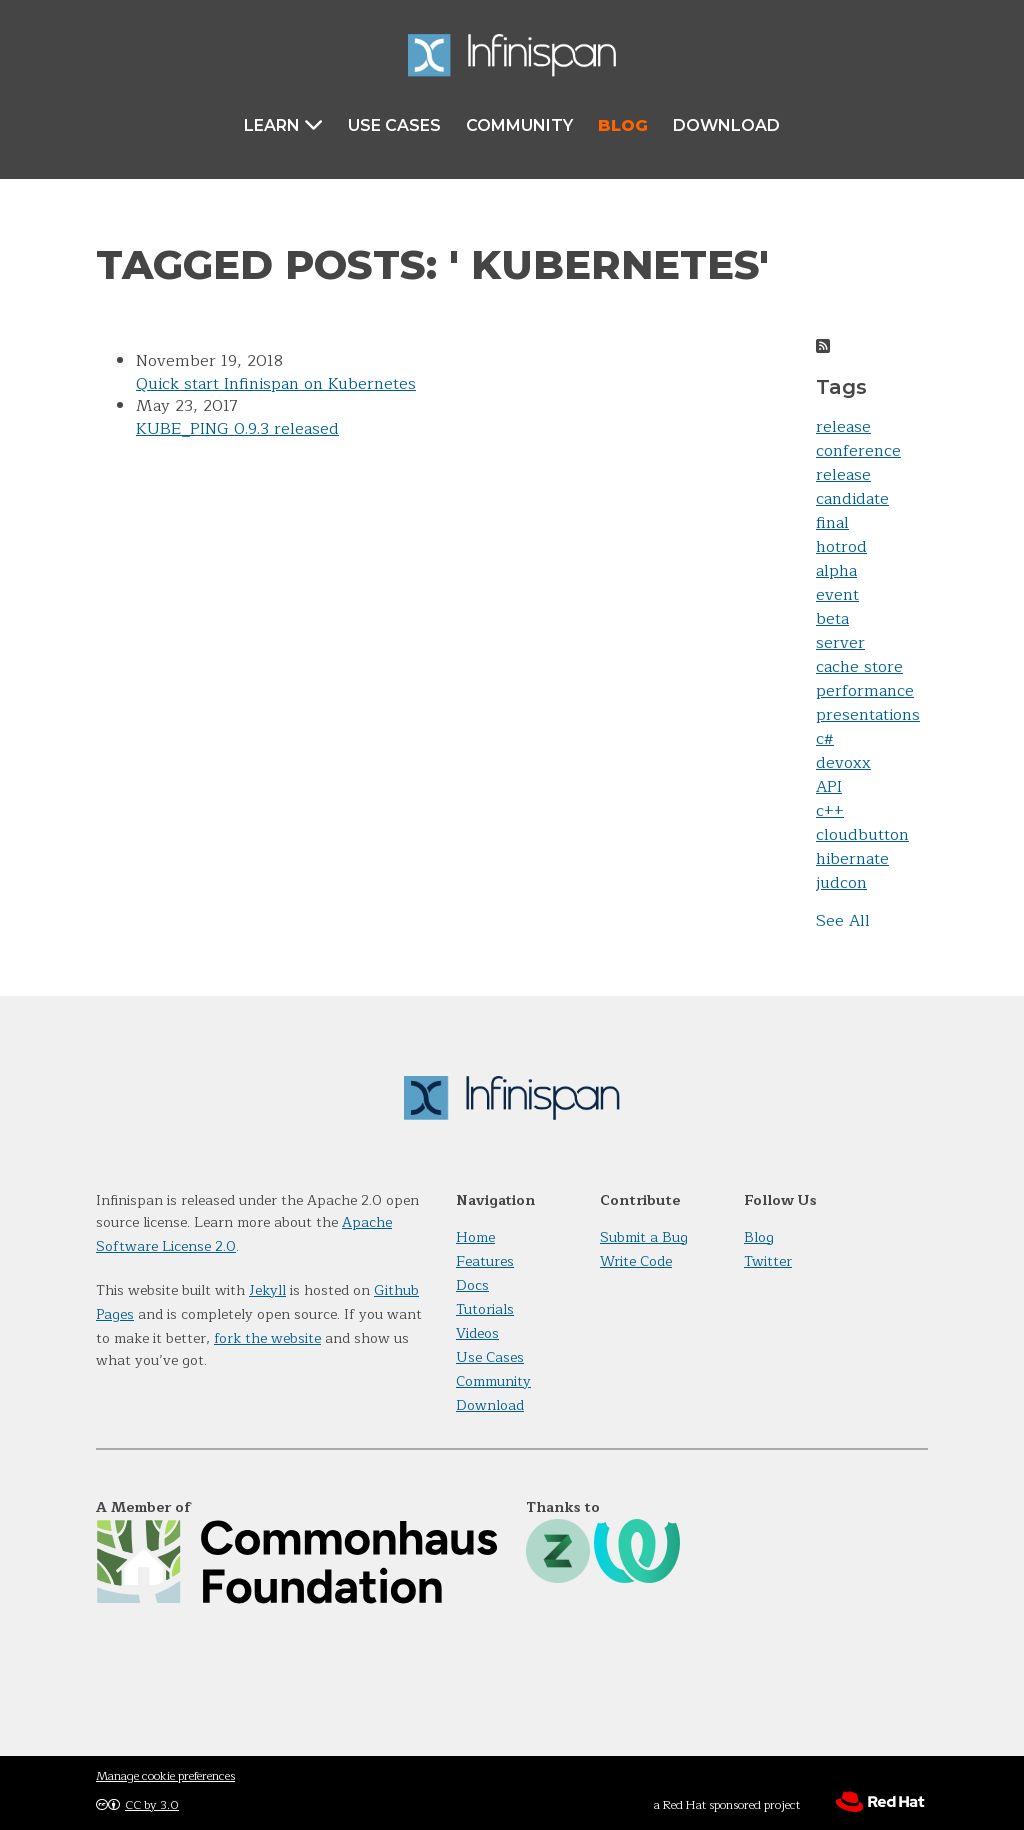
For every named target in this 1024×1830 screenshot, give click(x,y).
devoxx (843, 763)
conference (858, 451)
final (832, 523)
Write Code (636, 1261)
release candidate (852, 487)
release (843, 427)
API (829, 787)
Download (726, 125)
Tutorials (485, 1309)
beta (832, 619)
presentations (868, 715)
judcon (841, 883)
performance (865, 691)
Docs (472, 1285)
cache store (859, 667)
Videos (477, 1333)
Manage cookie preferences (165, 1776)
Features (485, 1261)
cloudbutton (862, 835)
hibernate (852, 859)
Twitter (768, 1261)
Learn (283, 124)
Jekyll (267, 1290)
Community (519, 125)
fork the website (267, 1338)
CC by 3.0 (152, 1805)
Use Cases (394, 125)
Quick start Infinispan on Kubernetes (276, 384)
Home (475, 1237)
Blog (623, 125)
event (837, 595)
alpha (836, 571)
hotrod (841, 547)
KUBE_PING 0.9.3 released (237, 429)
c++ (830, 811)
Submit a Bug (644, 1237)
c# (825, 739)
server (840, 643)
